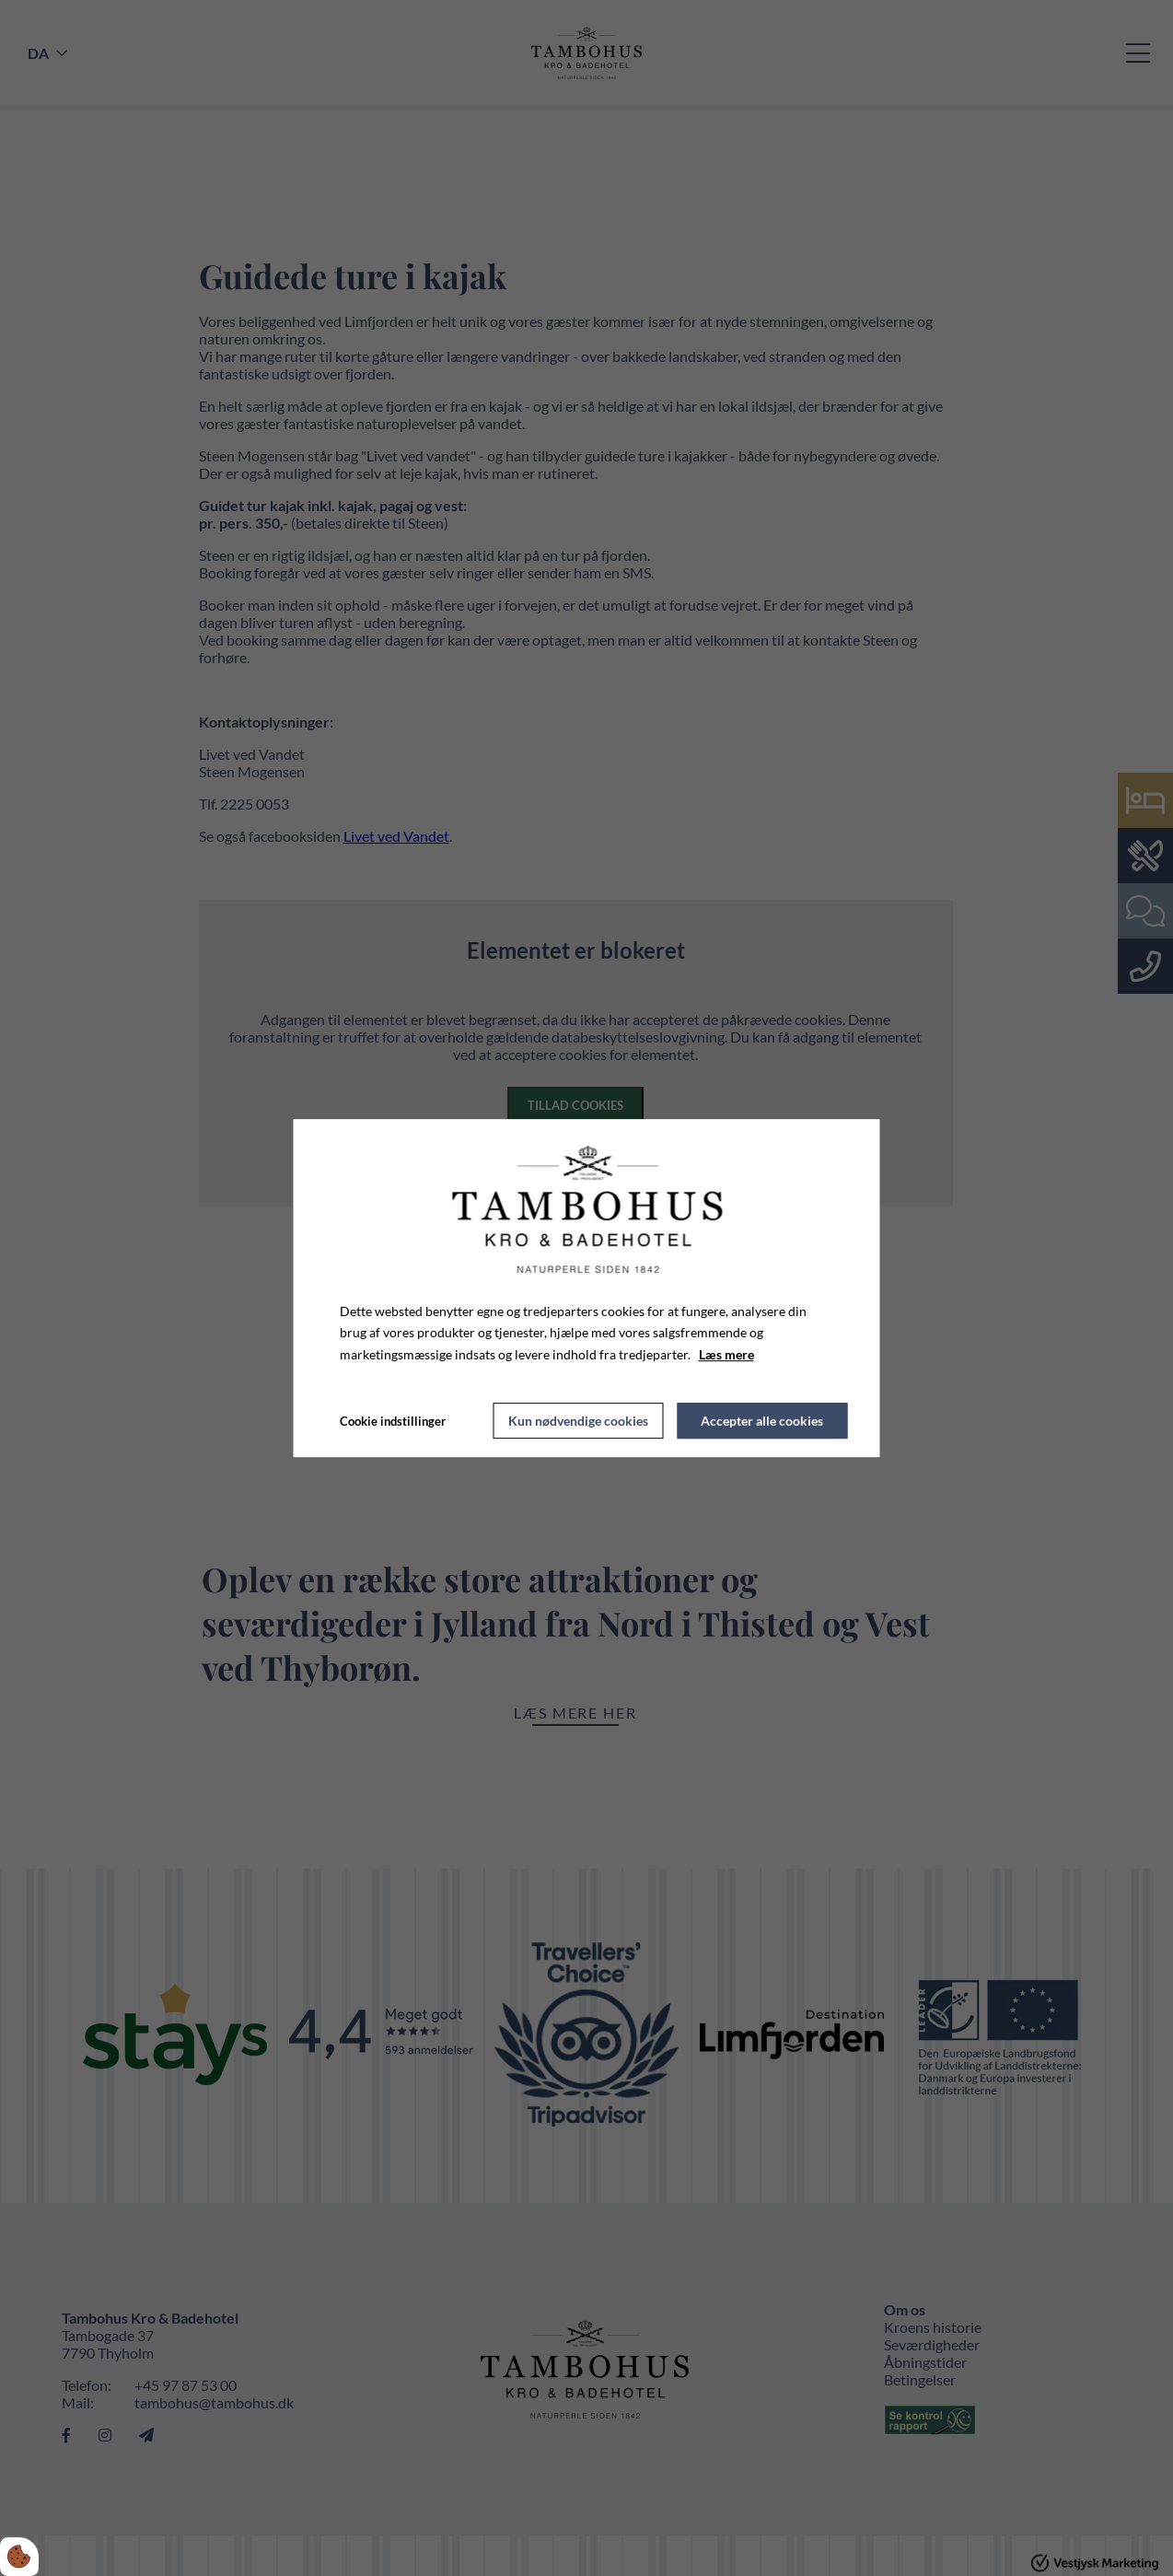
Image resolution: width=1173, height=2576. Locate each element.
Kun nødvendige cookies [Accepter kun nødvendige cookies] (578, 1420)
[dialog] (587, 1288)
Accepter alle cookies (762, 1420)
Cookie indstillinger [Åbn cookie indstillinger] (393, 1421)
